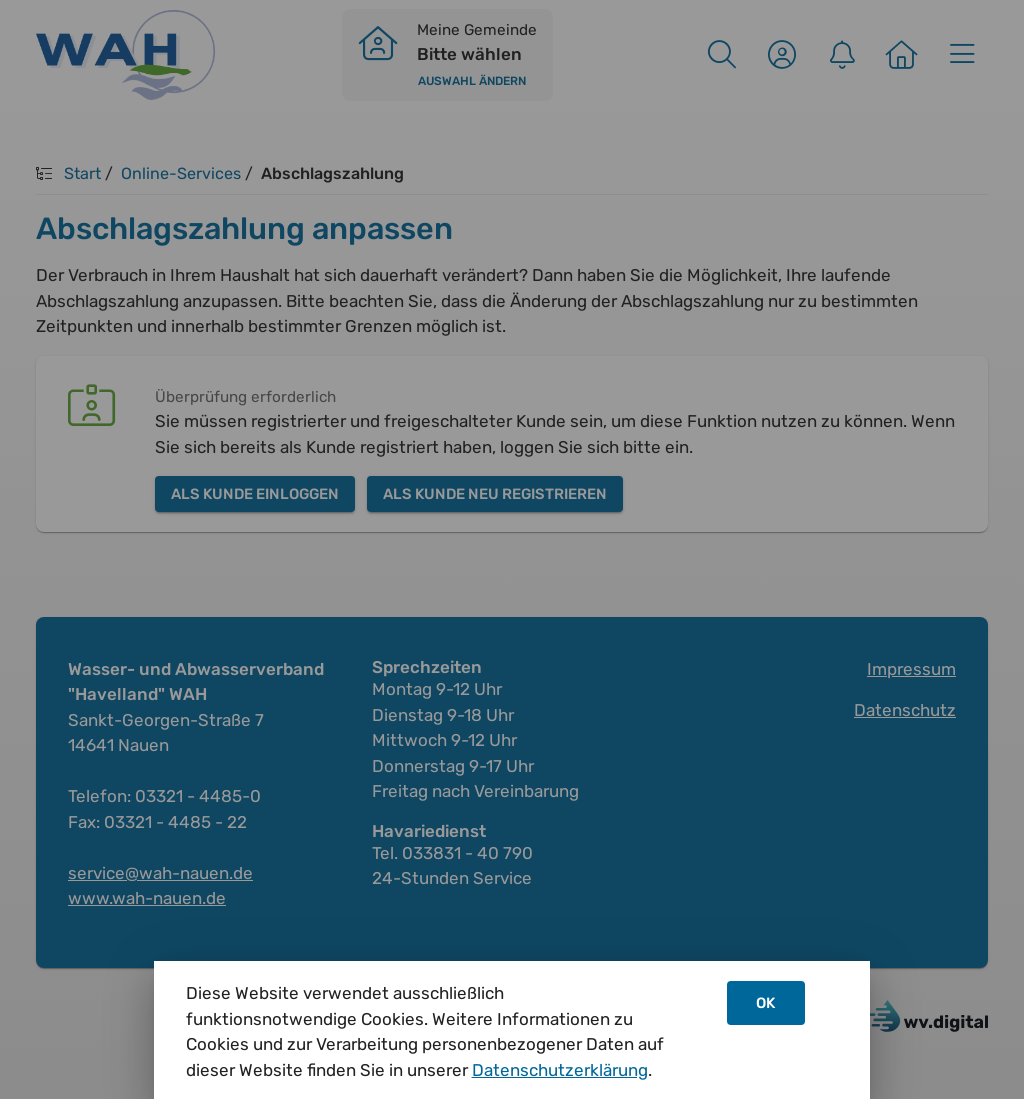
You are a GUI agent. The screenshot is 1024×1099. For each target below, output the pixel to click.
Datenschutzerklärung (560, 1070)
